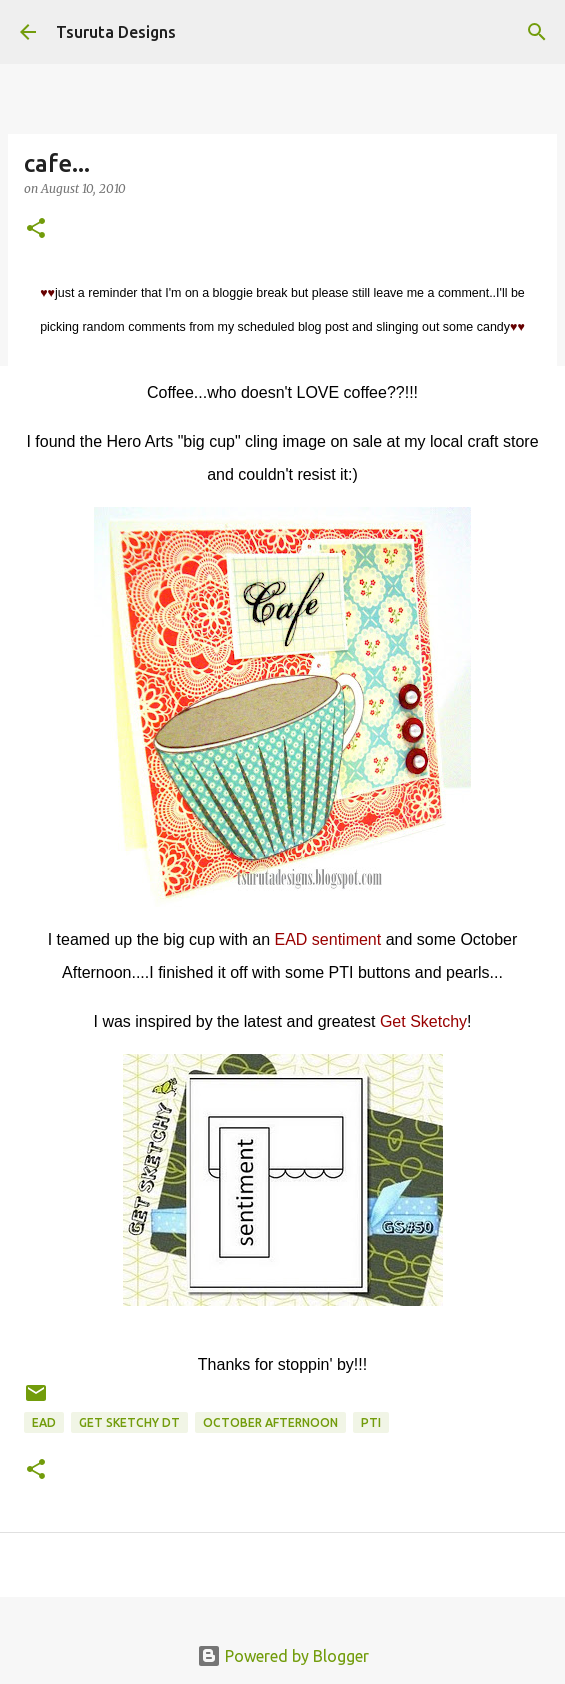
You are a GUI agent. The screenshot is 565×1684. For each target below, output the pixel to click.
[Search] (537, 32)
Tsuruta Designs (116, 32)
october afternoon (270, 1422)
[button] (36, 229)
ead (44, 1422)
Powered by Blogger (283, 1656)
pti (371, 1422)
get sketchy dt (129, 1422)
